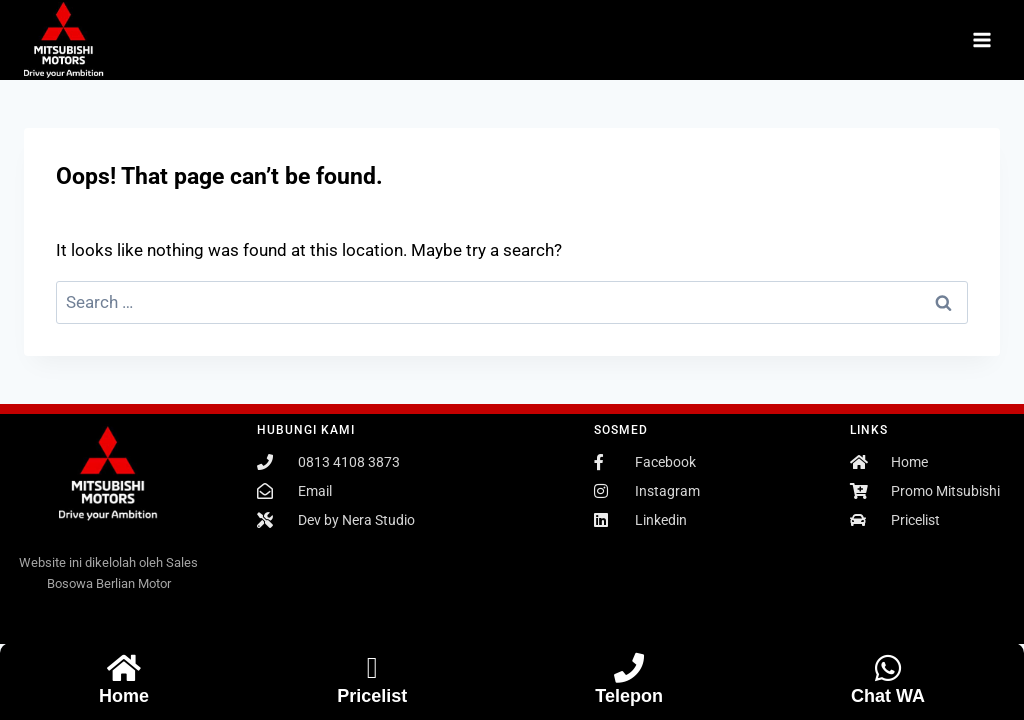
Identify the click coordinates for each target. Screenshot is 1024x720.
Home (124, 696)
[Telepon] (629, 668)
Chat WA (888, 696)
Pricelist (372, 696)
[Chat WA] (888, 668)
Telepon (629, 696)
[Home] (124, 668)
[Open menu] (981, 39)
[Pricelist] (372, 668)
